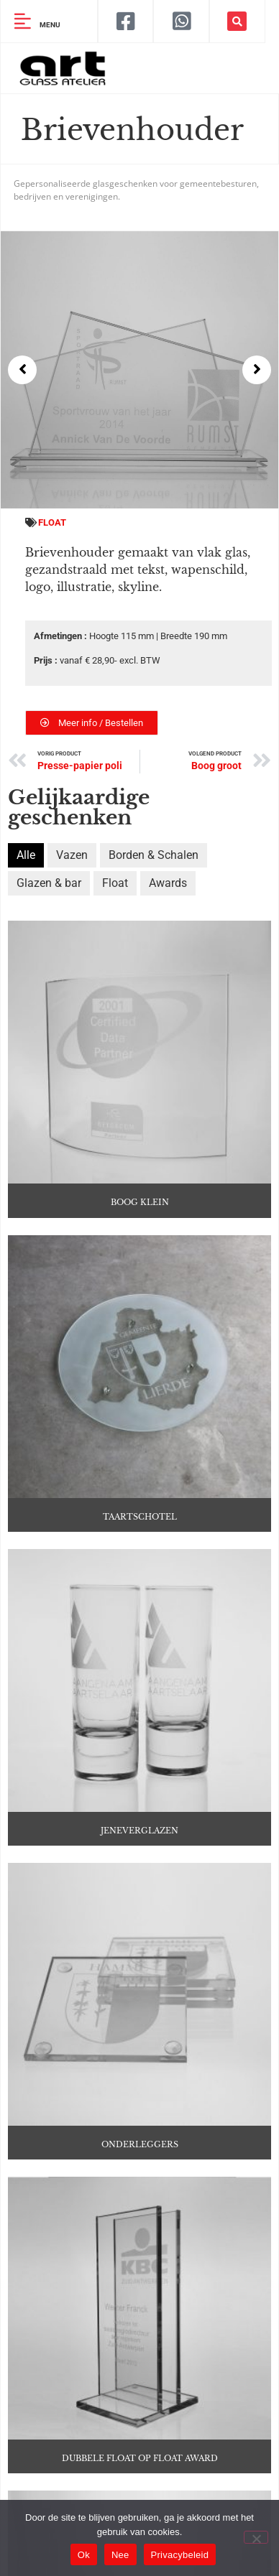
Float (52, 522)
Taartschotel (140, 1513)
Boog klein (140, 1202)
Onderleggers (139, 2135)
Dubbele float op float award (140, 2445)
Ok (84, 2554)
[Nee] (256, 2537)
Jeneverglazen (139, 1824)
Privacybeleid (180, 2554)
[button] (237, 21)
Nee (120, 2554)
